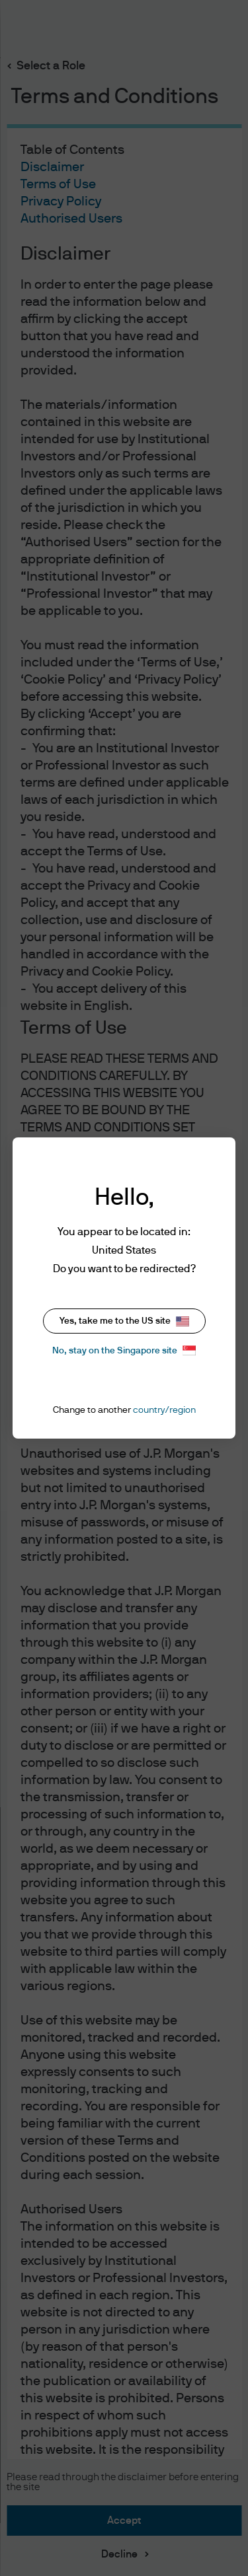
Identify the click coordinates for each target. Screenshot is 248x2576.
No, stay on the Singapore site (124, 1350)
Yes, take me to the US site (124, 1321)
